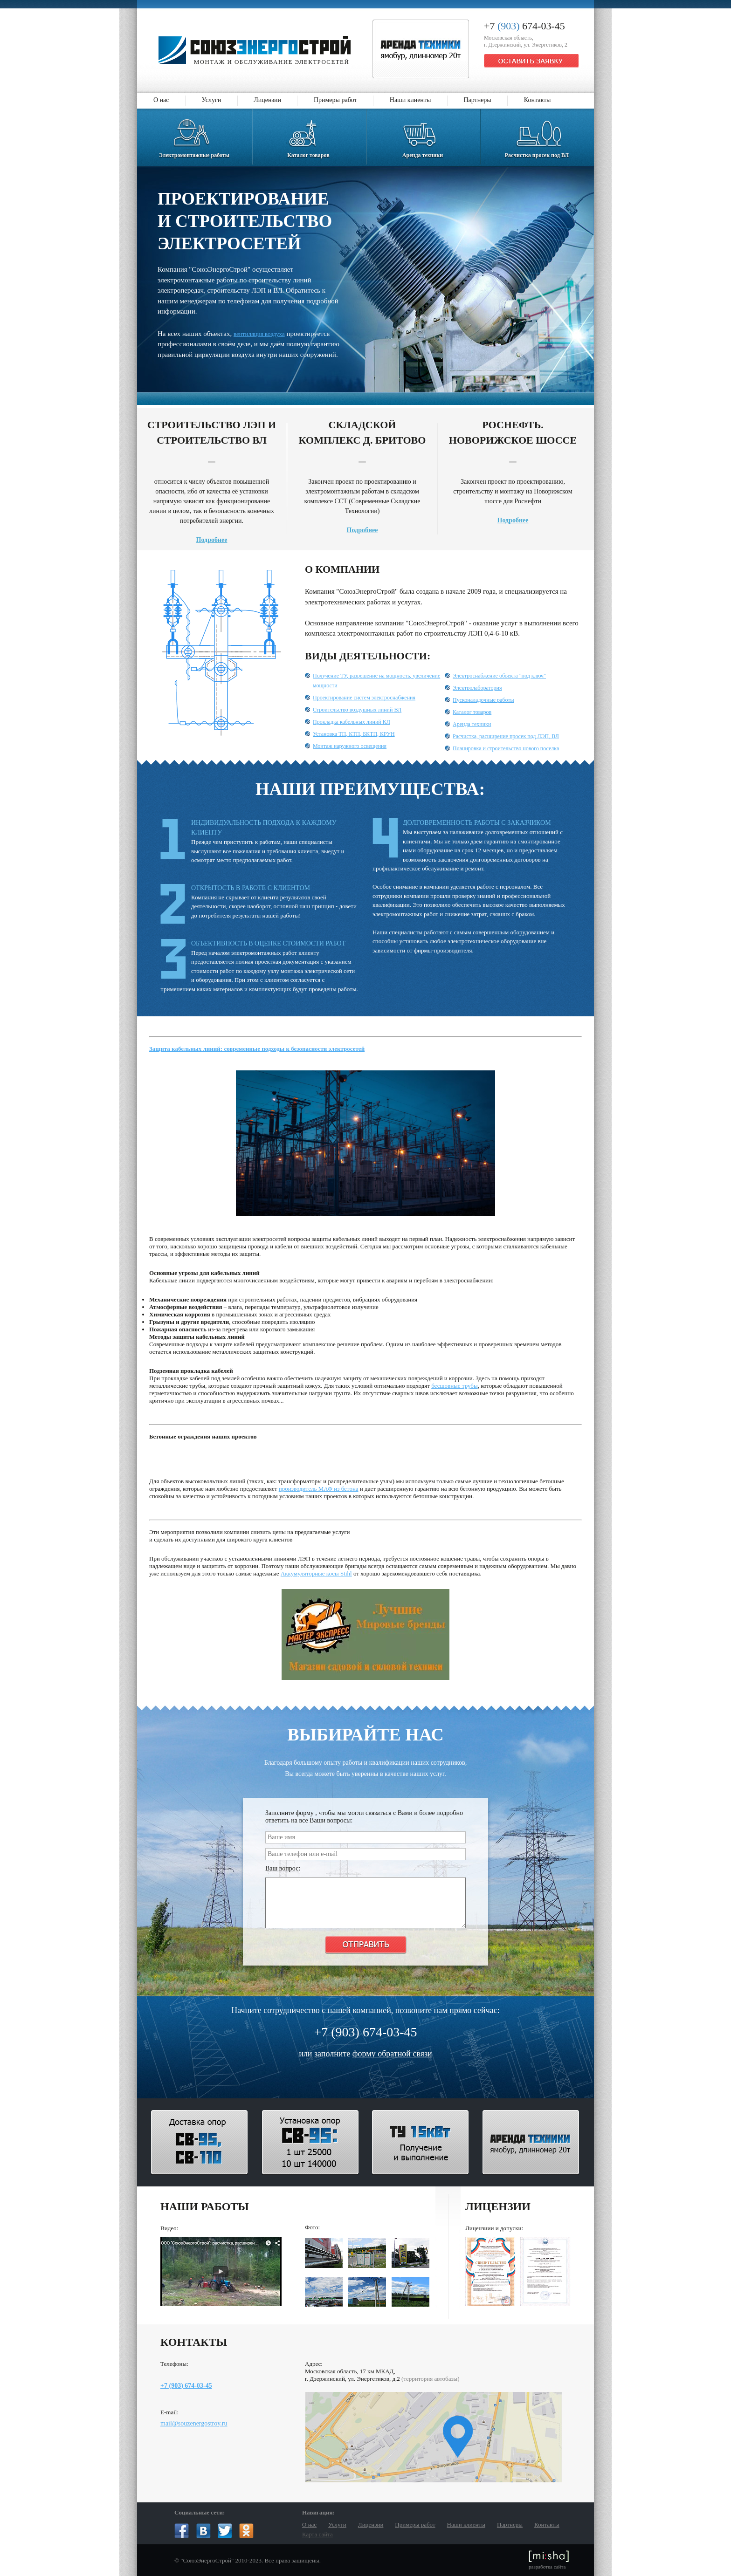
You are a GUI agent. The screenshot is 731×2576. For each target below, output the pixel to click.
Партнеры (477, 99)
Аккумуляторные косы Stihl (316, 1573)
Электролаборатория (477, 688)
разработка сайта (549, 2559)
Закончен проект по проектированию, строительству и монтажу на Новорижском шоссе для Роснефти (513, 471)
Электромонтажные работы (194, 133)
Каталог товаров (308, 133)
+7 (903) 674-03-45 (186, 2385)
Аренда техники (423, 133)
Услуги (211, 99)
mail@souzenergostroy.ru (194, 2423)
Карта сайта (317, 2534)
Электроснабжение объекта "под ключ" (499, 675)
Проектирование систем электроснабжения (364, 697)
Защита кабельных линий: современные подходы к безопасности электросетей (257, 1048)
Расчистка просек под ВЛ (537, 133)
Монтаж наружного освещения (349, 746)
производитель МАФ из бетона (319, 1488)
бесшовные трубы (454, 1385)
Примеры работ (335, 99)
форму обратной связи (392, 2053)
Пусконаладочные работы (483, 700)
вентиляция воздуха (259, 333)
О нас (161, 99)
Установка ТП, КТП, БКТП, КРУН (354, 734)
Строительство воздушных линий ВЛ (357, 709)
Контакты (537, 99)
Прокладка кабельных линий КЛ (351, 722)
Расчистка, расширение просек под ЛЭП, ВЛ (506, 736)
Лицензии (267, 99)
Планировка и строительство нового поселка (506, 748)
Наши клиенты (410, 99)
